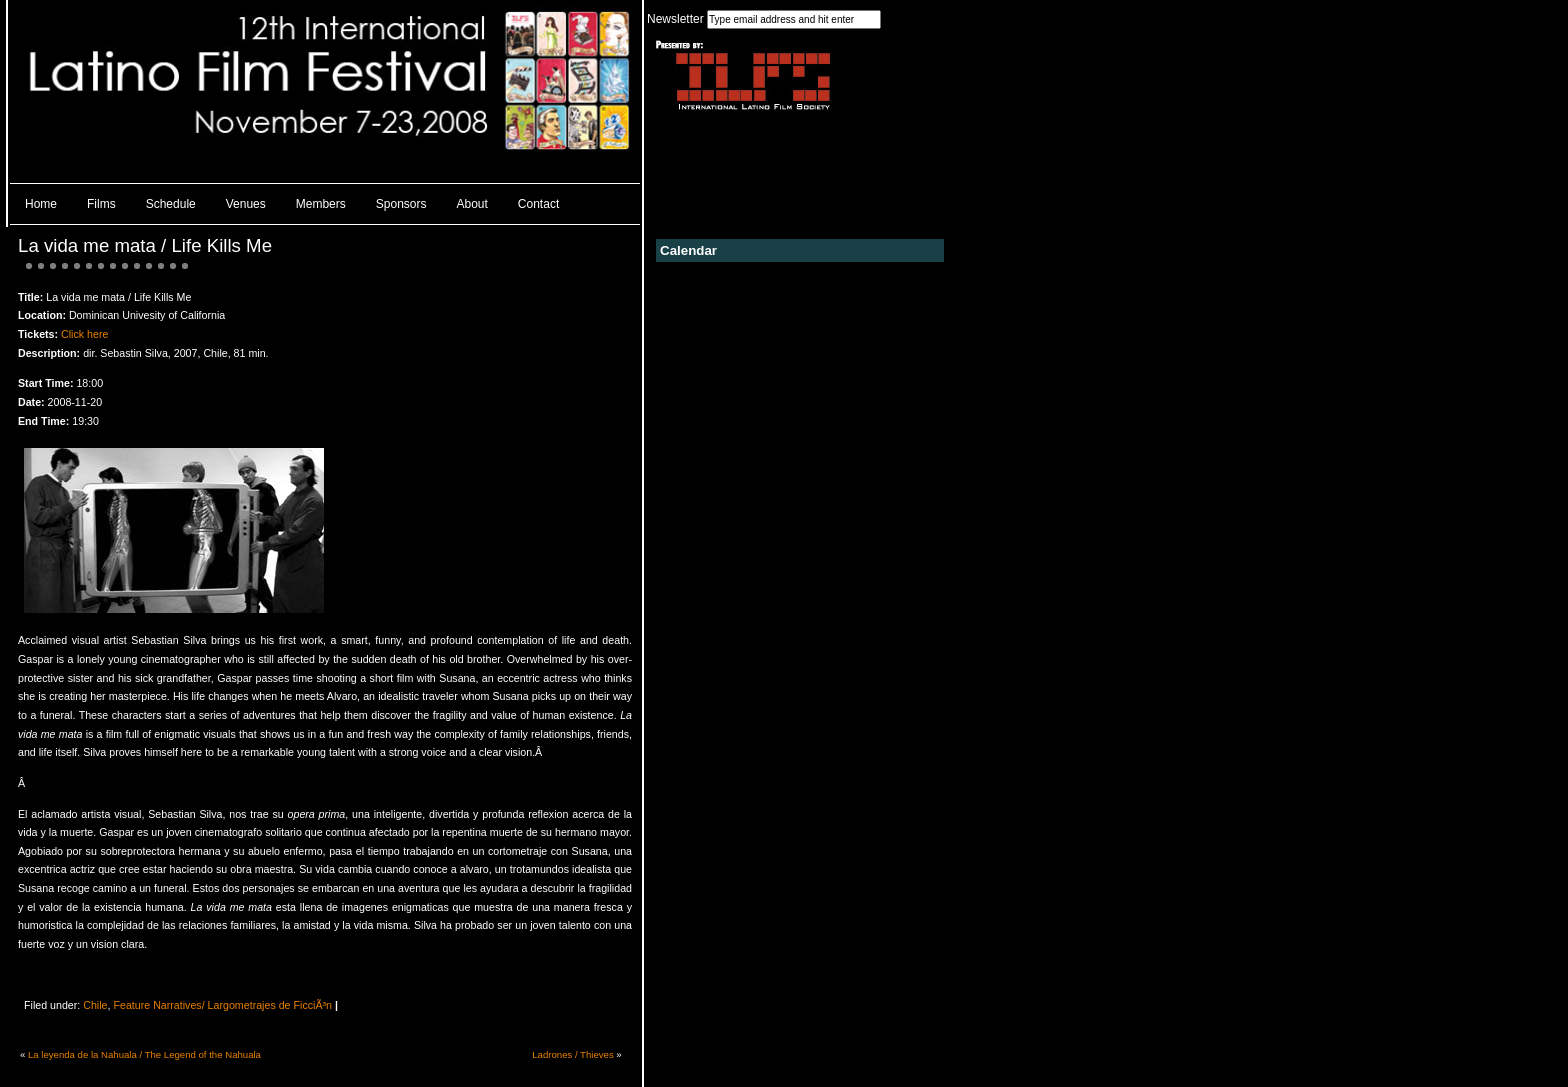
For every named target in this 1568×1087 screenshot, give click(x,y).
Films (101, 204)
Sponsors (401, 204)
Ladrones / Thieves (572, 1054)
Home (41, 204)
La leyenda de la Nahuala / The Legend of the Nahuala (144, 1054)
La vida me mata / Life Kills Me (145, 245)
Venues (246, 204)
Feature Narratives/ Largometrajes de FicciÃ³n (222, 1005)
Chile (95, 1005)
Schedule (171, 204)
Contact (538, 204)
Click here (84, 334)
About (472, 204)
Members (321, 204)
